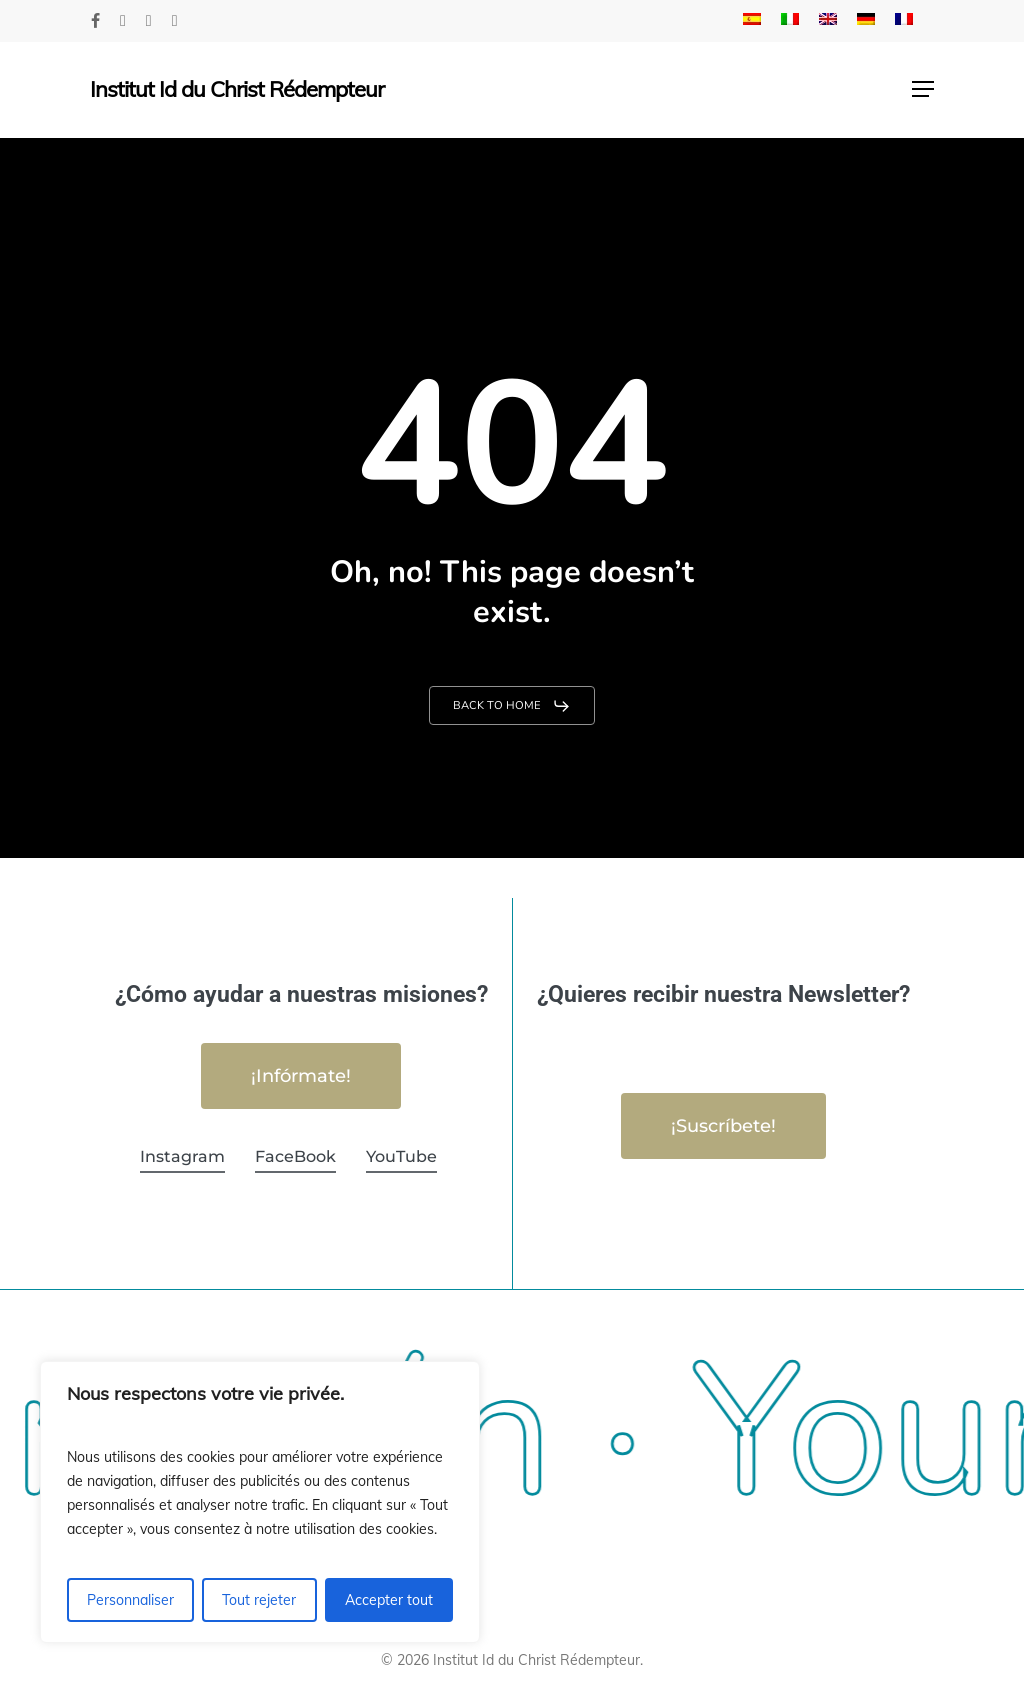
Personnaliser (130, 1600)
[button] (923, 89)
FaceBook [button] (295, 1156)
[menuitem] (752, 21)
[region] (260, 1502)
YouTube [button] (401, 1156)
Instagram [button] (182, 1156)
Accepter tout (389, 1600)
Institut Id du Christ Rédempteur (237, 89)
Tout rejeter (259, 1600)
